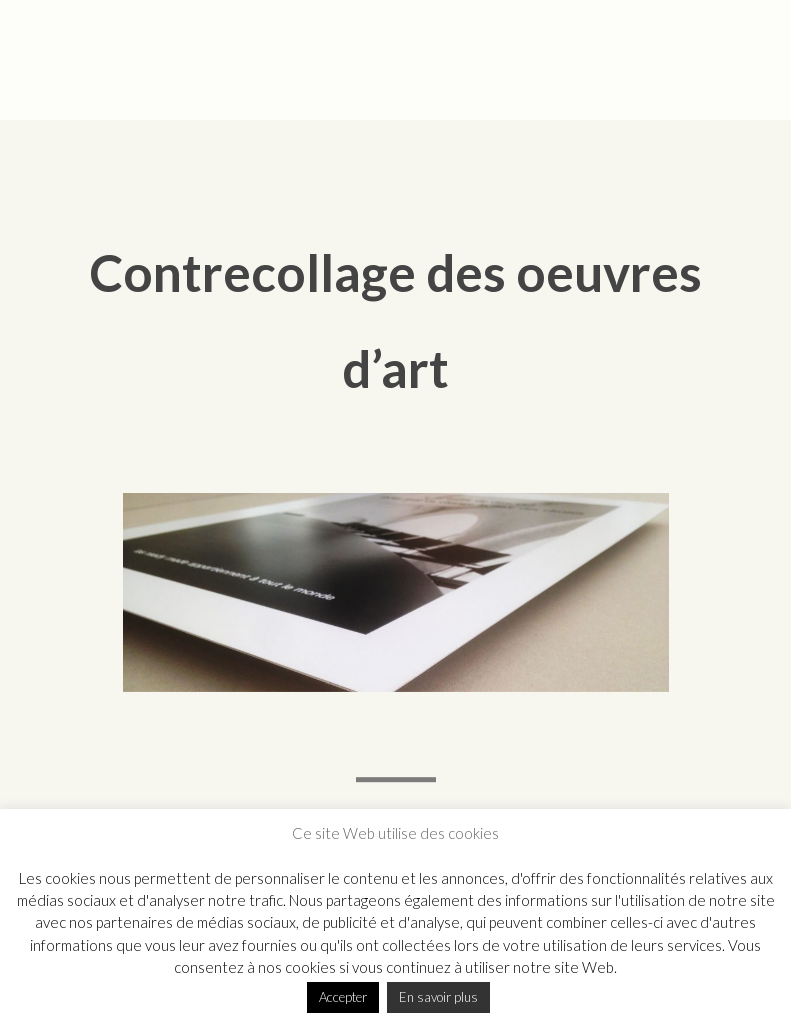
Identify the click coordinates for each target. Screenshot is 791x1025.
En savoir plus (438, 997)
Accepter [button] (343, 997)
